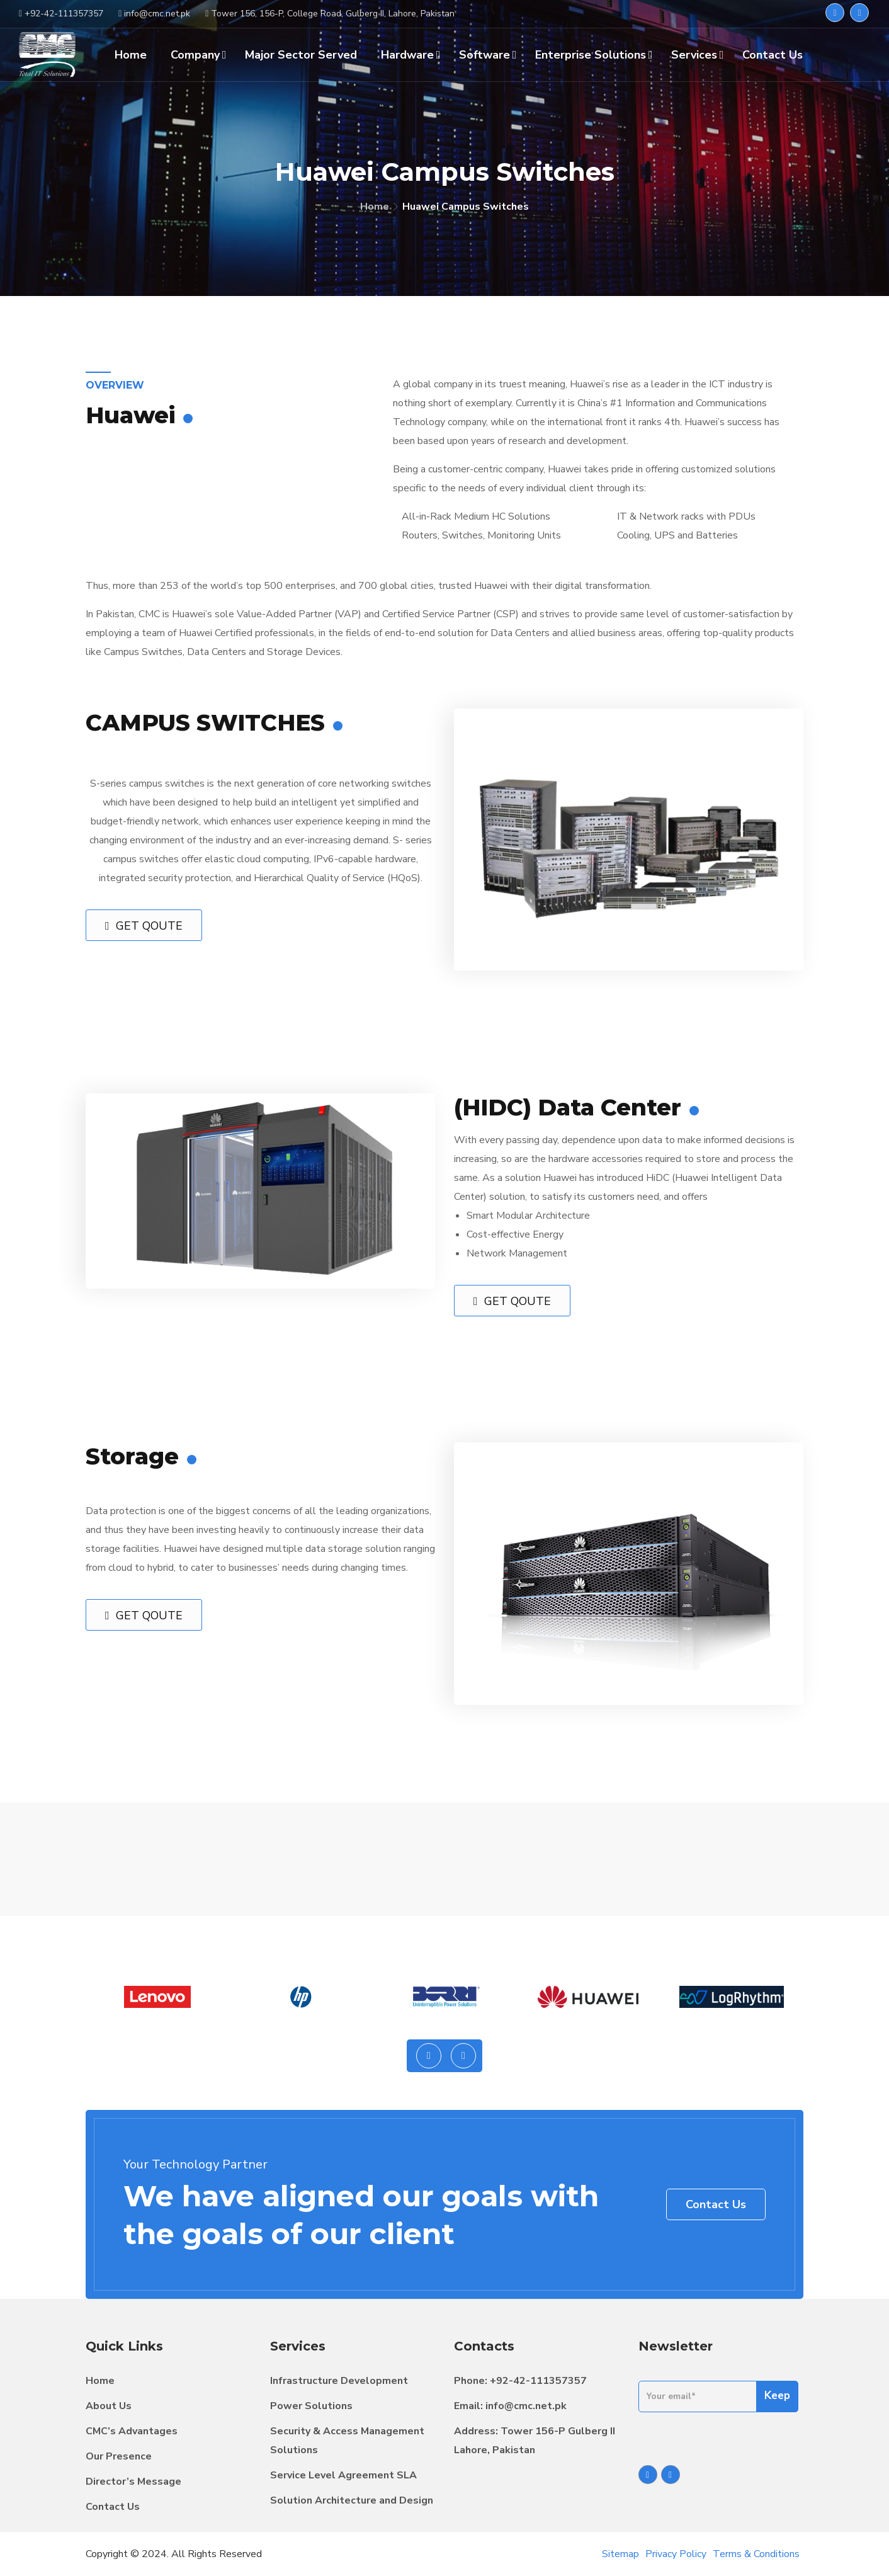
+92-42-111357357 (538, 2381)
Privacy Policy (675, 2554)
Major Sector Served (301, 54)
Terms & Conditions (756, 2554)
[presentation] (428, 2055)
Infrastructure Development (339, 2381)
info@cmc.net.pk (526, 2406)
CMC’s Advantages (132, 2431)
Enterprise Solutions (594, 54)
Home (374, 207)
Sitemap (620, 2554)
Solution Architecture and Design (351, 2500)
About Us (109, 2406)
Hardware (411, 54)
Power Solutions (311, 2406)
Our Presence (119, 2456)
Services (697, 54)
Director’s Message (133, 2481)
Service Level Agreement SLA (343, 2475)
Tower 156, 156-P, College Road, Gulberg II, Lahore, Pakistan (330, 14)
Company (199, 54)
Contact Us (716, 2204)
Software (488, 54)
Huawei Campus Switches (465, 207)
